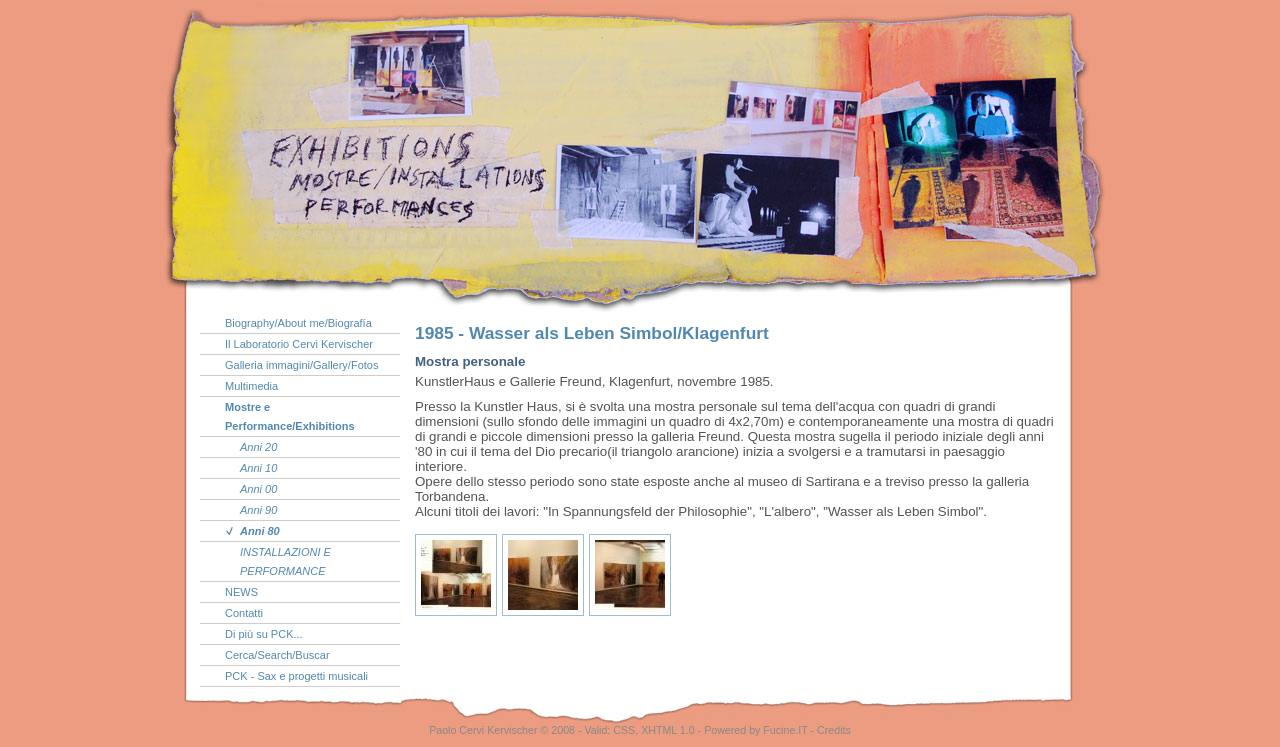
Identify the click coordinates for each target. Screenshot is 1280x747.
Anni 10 (258, 468)
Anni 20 (258, 447)
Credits (834, 730)
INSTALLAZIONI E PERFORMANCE (285, 561)
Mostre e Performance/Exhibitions (290, 416)
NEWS (241, 592)
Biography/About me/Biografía (298, 323)
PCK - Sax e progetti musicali (296, 676)
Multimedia (251, 386)
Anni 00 (258, 489)
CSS (624, 730)
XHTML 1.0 (668, 730)
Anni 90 (258, 510)
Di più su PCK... (264, 634)
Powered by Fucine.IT (755, 730)
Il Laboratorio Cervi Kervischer (299, 344)
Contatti (244, 613)
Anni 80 (260, 531)
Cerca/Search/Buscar (277, 655)
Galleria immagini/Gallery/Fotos (301, 365)
